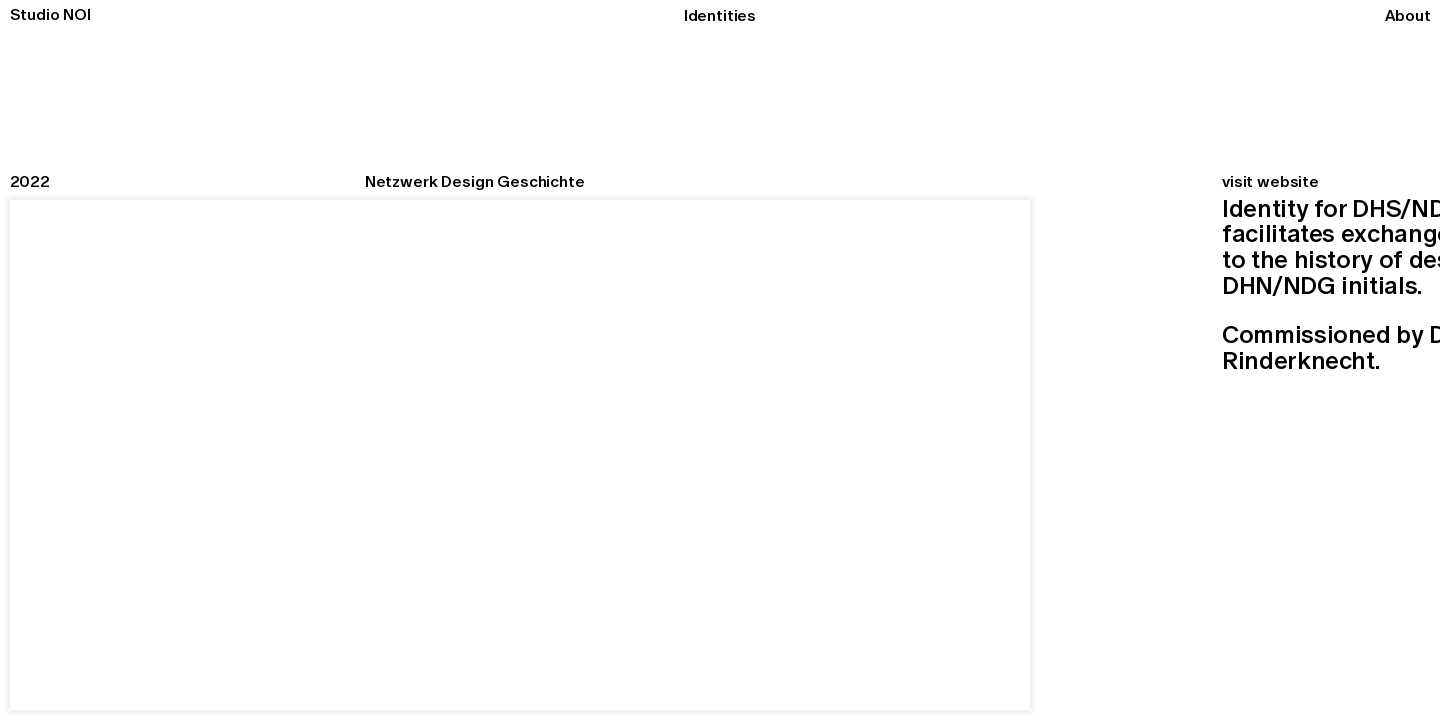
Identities (720, 15)
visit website (1270, 181)
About (1407, 15)
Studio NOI (50, 14)
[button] (1075, 455)
